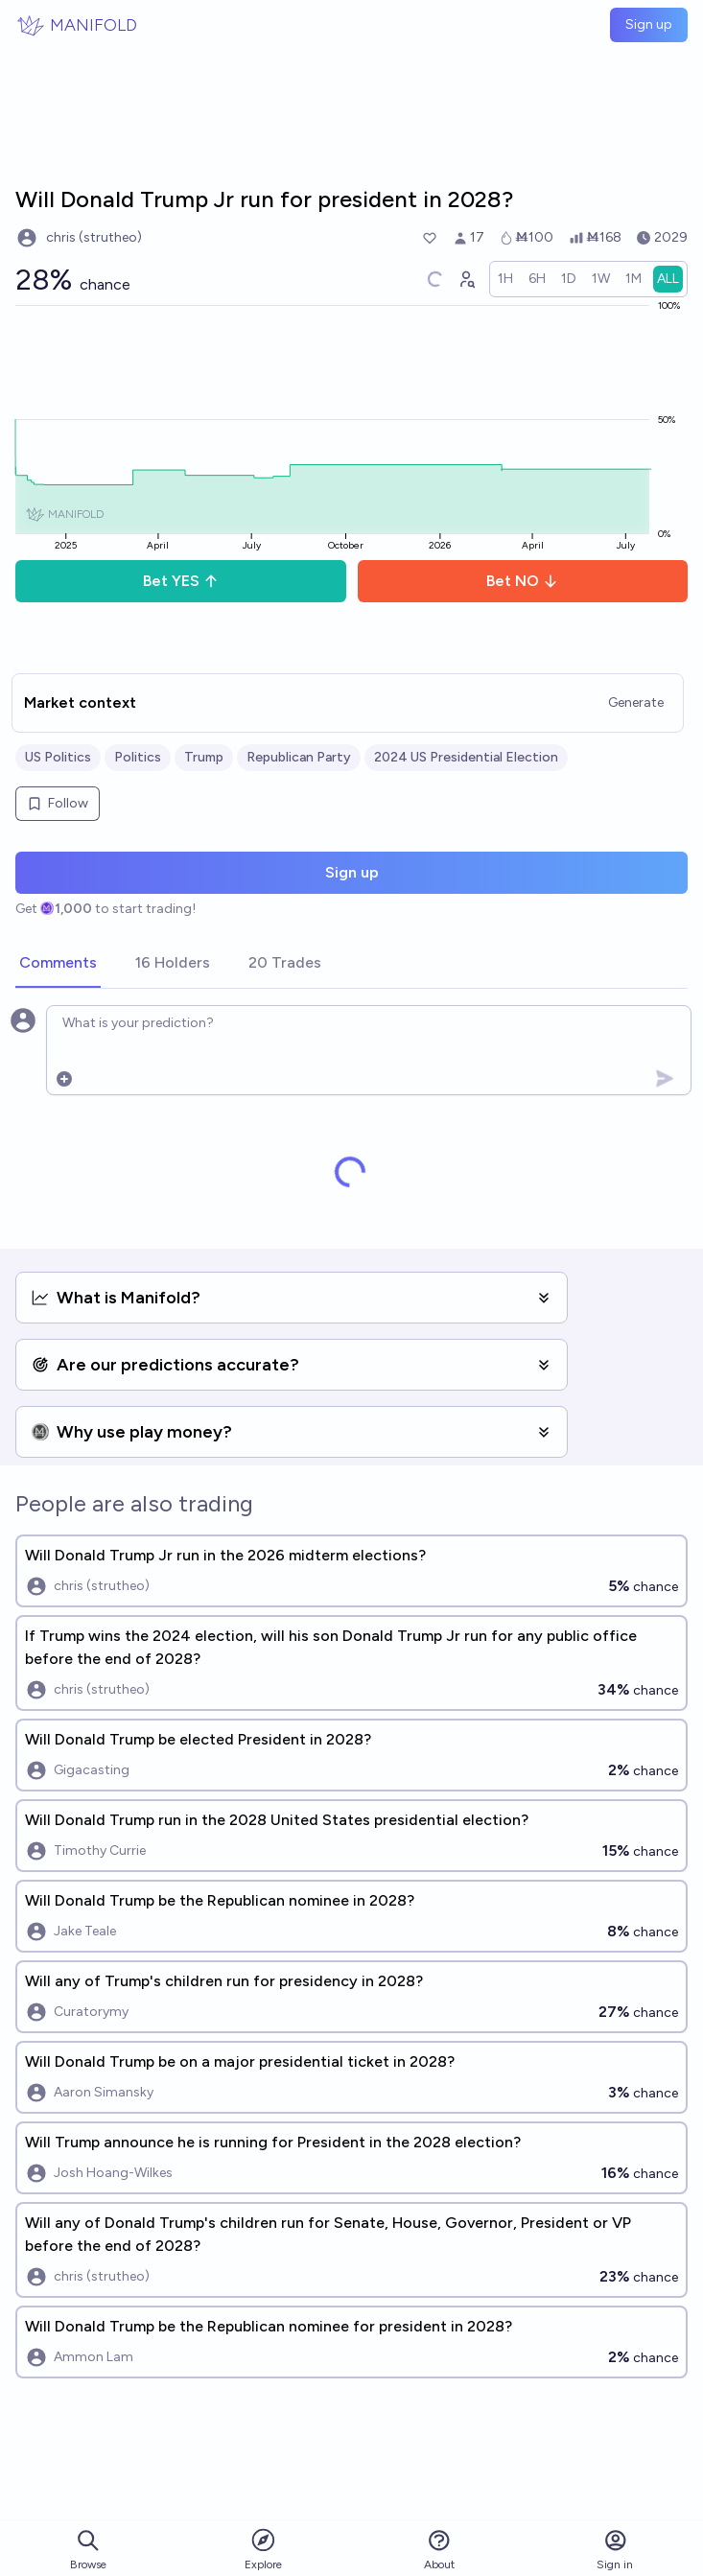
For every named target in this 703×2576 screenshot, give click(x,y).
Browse (88, 2549)
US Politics (58, 757)
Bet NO (522, 581)
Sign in (615, 2549)
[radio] (505, 279)
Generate (636, 702)
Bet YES (181, 581)
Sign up (648, 24)
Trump (203, 757)
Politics (137, 757)
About (439, 2549)
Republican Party (298, 757)
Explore (263, 2548)
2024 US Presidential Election (466, 757)
